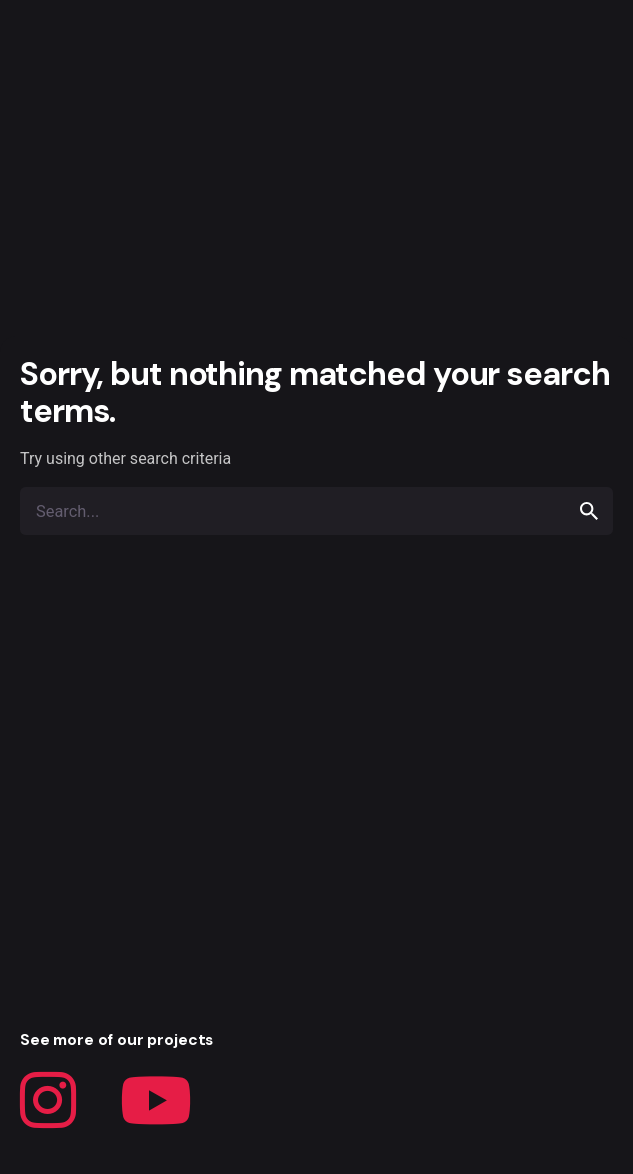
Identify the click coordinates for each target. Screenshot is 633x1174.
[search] (589, 511)
